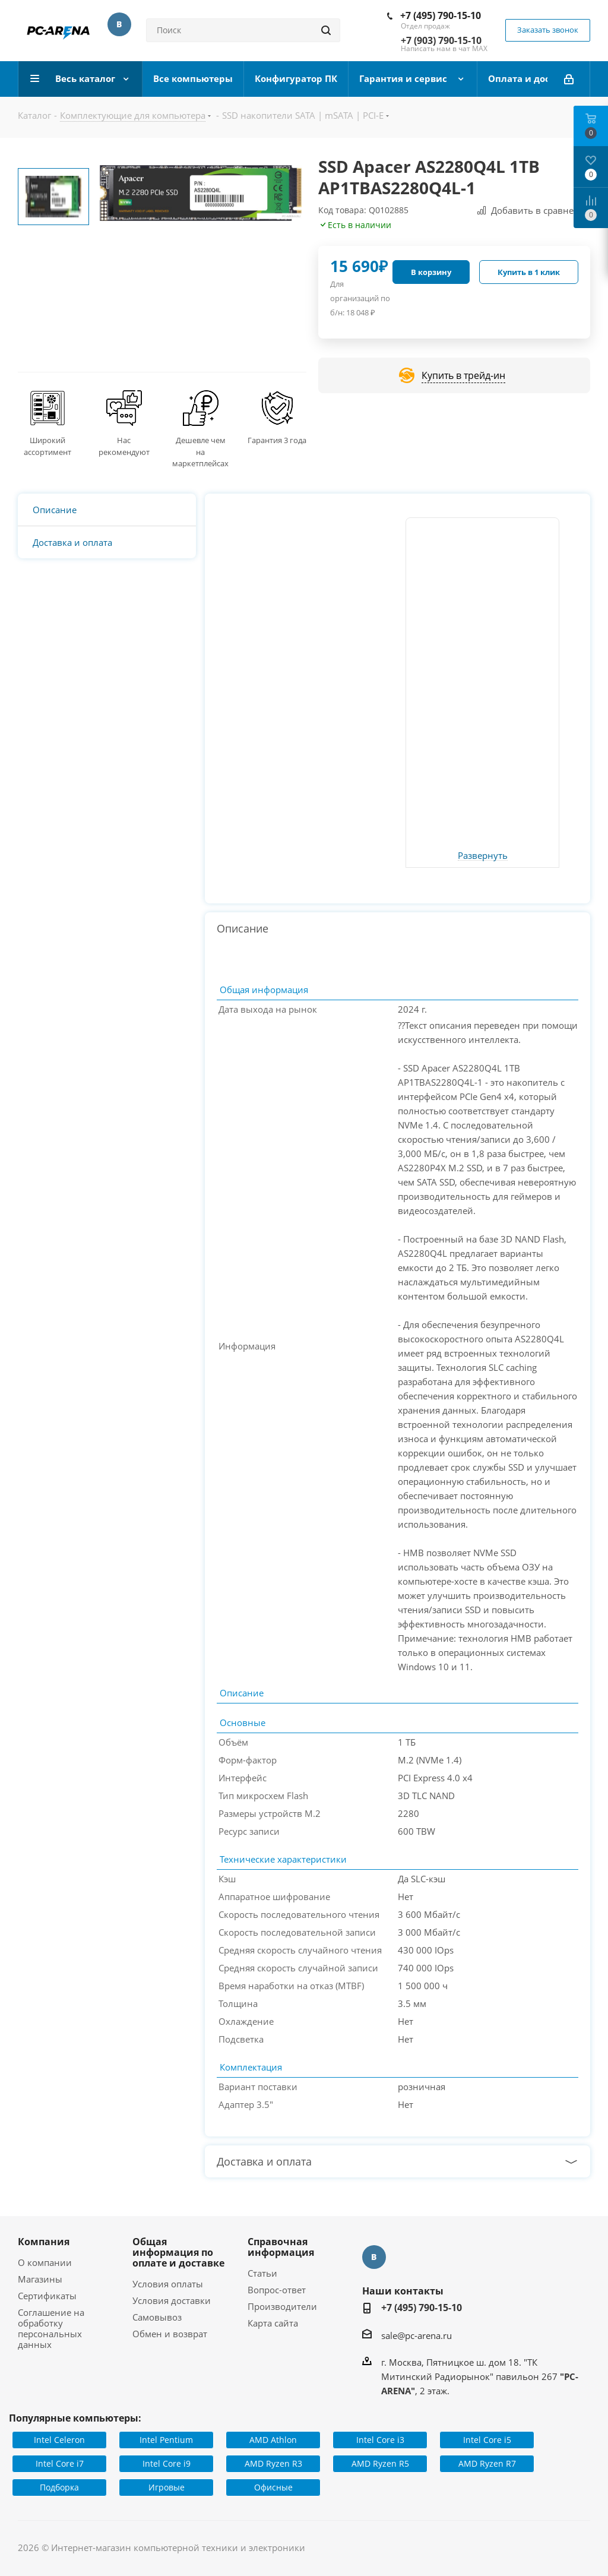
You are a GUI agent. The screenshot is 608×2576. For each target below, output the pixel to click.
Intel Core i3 (380, 2439)
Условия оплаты (167, 2284)
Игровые (166, 2487)
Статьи (262, 2273)
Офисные (273, 2487)
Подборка (59, 2487)
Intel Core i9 (166, 2463)
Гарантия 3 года (277, 440)
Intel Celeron (59, 2439)
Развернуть (483, 856)
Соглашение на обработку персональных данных (51, 2328)
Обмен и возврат (169, 2334)
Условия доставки (171, 2300)
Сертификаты (47, 2296)
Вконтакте (119, 24)
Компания (43, 2241)
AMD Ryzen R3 (273, 2463)
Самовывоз (157, 2317)
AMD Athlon (273, 2439)
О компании (45, 2262)
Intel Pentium (166, 2439)
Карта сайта (273, 2323)
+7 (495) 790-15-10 (440, 15)
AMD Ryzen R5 (380, 2463)
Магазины (40, 2279)
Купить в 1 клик (529, 272)
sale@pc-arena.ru (416, 2335)
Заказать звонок (547, 29)
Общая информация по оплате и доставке (178, 2252)
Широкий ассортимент (47, 446)
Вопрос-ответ (277, 2290)
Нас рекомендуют (124, 446)
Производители (282, 2306)
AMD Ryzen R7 (487, 2463)
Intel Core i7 (60, 2463)
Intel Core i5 (487, 2439)
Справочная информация (281, 2247)
